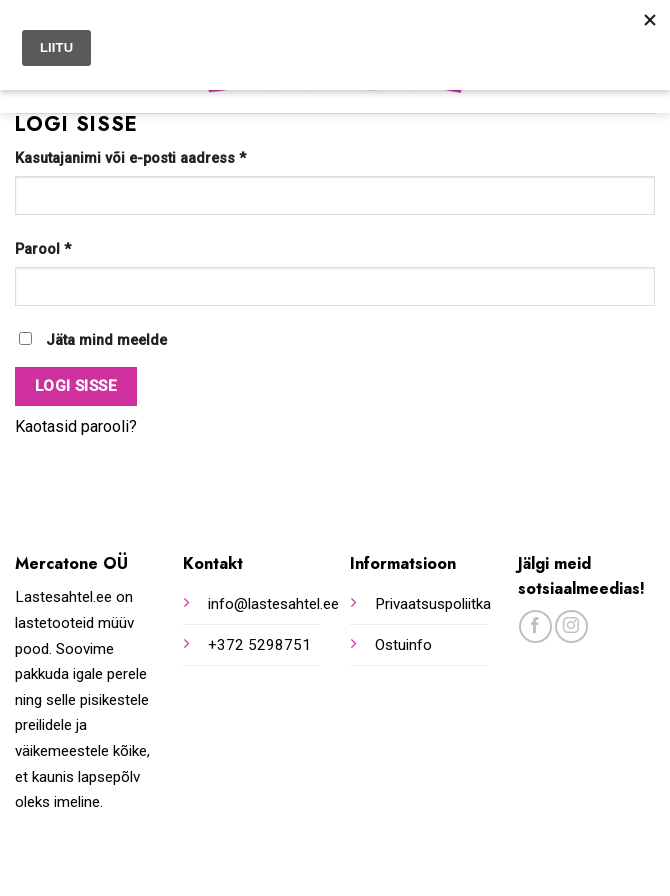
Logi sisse (76, 386)
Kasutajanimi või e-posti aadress (130, 158)
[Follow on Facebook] (535, 626)
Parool (43, 249)
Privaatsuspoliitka (433, 604)
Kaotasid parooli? (76, 426)
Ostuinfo (403, 645)
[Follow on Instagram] (571, 626)
